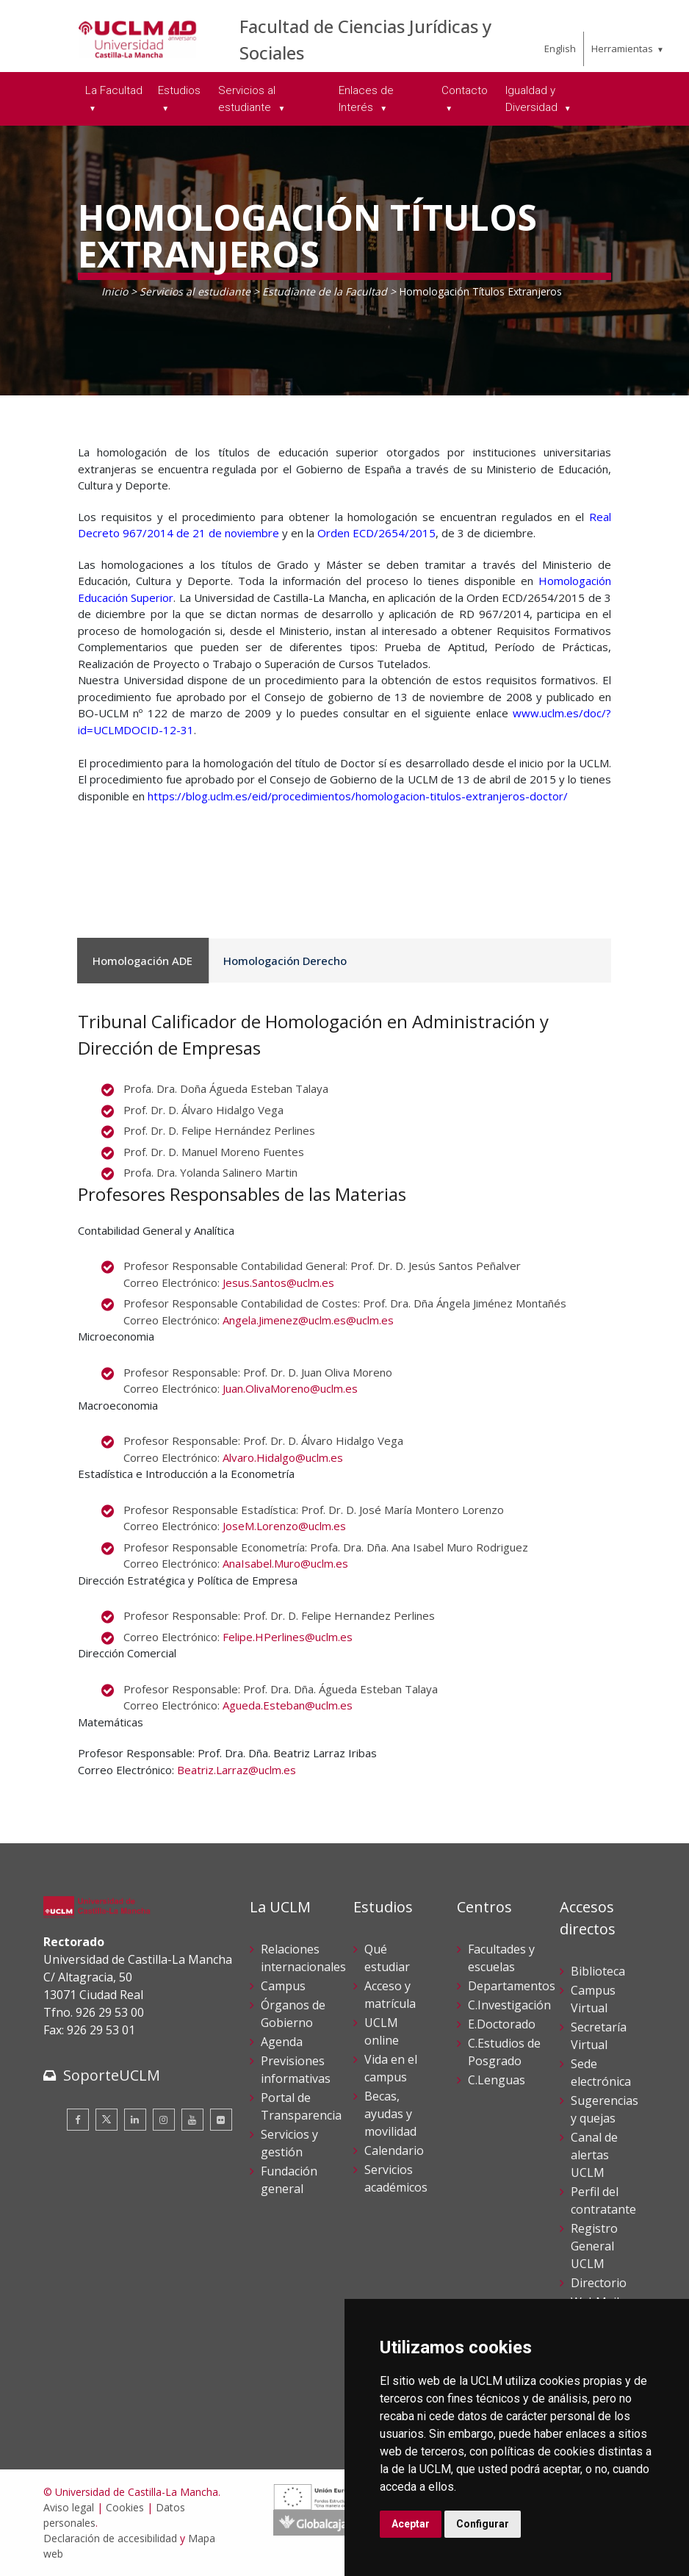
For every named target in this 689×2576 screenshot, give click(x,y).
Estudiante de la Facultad (324, 291)
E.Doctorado (501, 2024)
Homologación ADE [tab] (140, 960)
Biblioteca (598, 1971)
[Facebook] (78, 2120)
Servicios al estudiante (195, 291)
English (560, 48)
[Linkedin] (135, 2120)
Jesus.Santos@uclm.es (278, 1282)
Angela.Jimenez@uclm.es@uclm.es (308, 1320)
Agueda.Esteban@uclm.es (288, 1705)
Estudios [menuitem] (179, 90)
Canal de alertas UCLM (594, 2155)
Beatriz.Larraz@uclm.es (236, 1769)
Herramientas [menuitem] (622, 48)
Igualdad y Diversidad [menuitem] (532, 99)
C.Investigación (509, 2005)
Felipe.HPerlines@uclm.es (288, 1636)
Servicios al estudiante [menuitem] (246, 99)
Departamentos (511, 1986)
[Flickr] (221, 2120)
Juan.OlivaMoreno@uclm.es (290, 1388)
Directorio (599, 2283)
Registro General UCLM (594, 2246)
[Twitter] (106, 2120)
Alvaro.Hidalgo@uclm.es (283, 1457)
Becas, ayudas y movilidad (390, 2113)
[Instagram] (164, 2120)
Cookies (125, 2507)
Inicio (114, 291)
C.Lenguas (496, 2080)
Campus (283, 1986)
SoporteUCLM (111, 2075)
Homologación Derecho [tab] (275, 960)
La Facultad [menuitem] (114, 90)
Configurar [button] (482, 2524)
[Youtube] (192, 2120)
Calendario (394, 2150)
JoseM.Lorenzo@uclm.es (284, 1525)
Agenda (282, 2042)
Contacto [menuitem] (464, 90)
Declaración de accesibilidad (110, 2538)
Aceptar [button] (411, 2524)
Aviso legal (68, 2507)
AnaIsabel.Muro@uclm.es (285, 1563)
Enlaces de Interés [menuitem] (366, 99)
